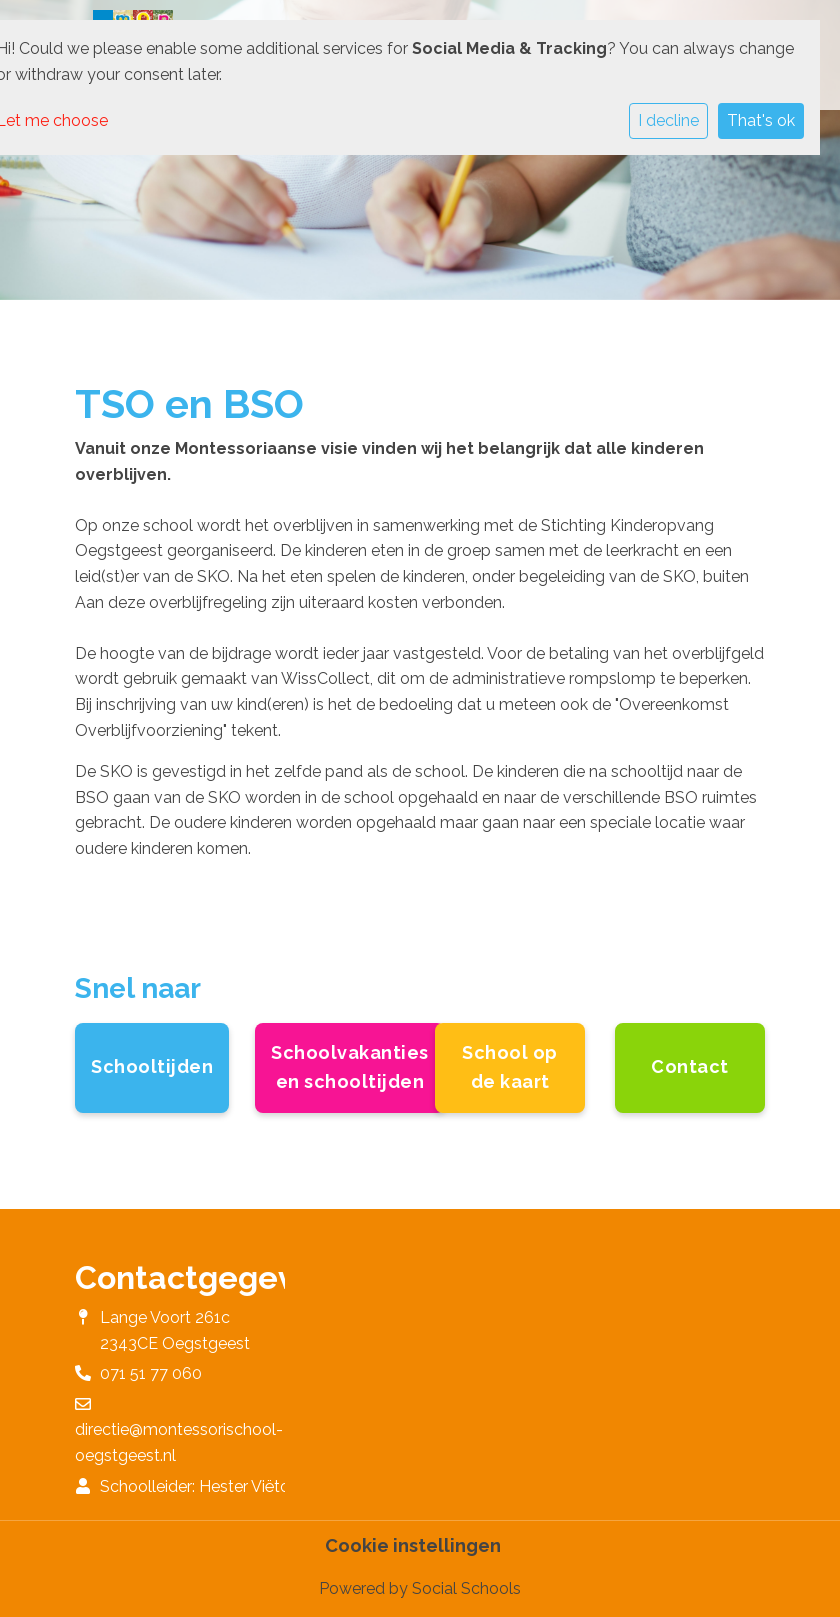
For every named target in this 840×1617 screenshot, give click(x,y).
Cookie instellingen (413, 1546)
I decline (668, 120)
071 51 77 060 (151, 1373)
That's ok (761, 120)
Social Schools (466, 1588)
